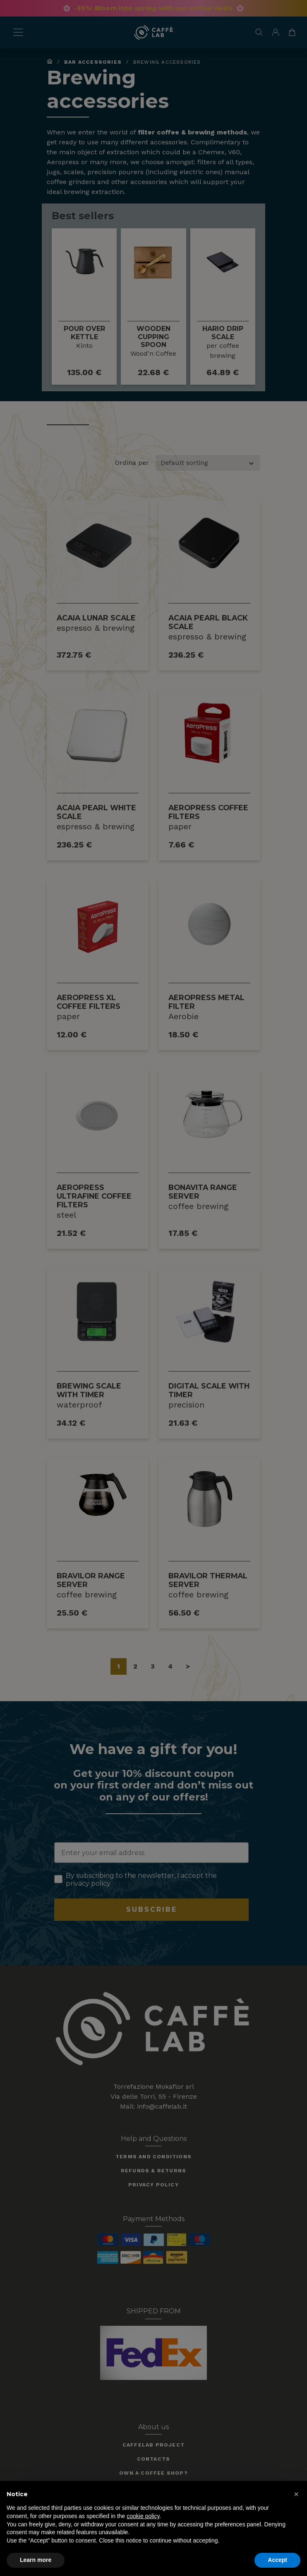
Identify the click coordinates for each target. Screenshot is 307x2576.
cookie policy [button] (143, 2516)
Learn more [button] (35, 2560)
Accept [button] (277, 2560)
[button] (296, 2494)
